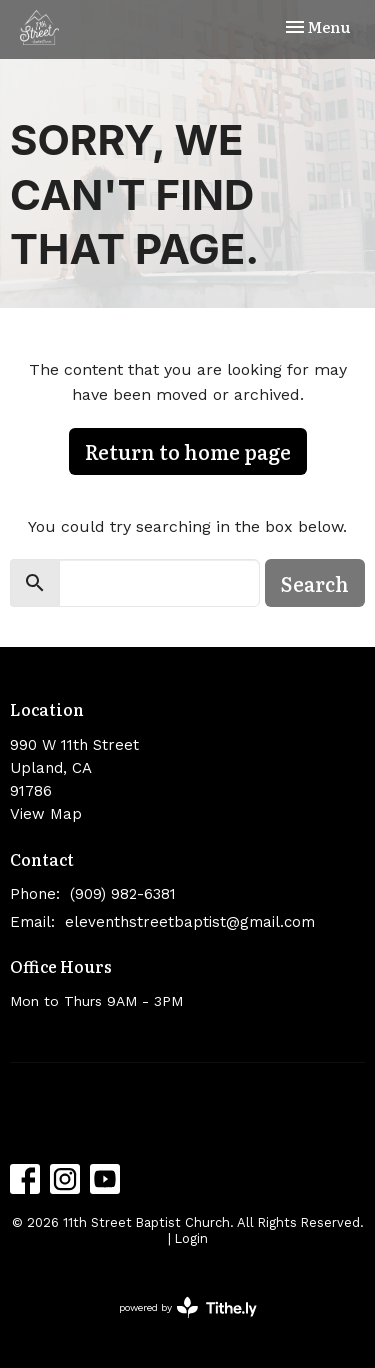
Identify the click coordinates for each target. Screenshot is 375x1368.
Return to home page (188, 451)
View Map (46, 814)
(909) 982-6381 (123, 894)
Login (191, 1238)
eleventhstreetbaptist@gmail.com (190, 922)
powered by (188, 1307)
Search (315, 583)
